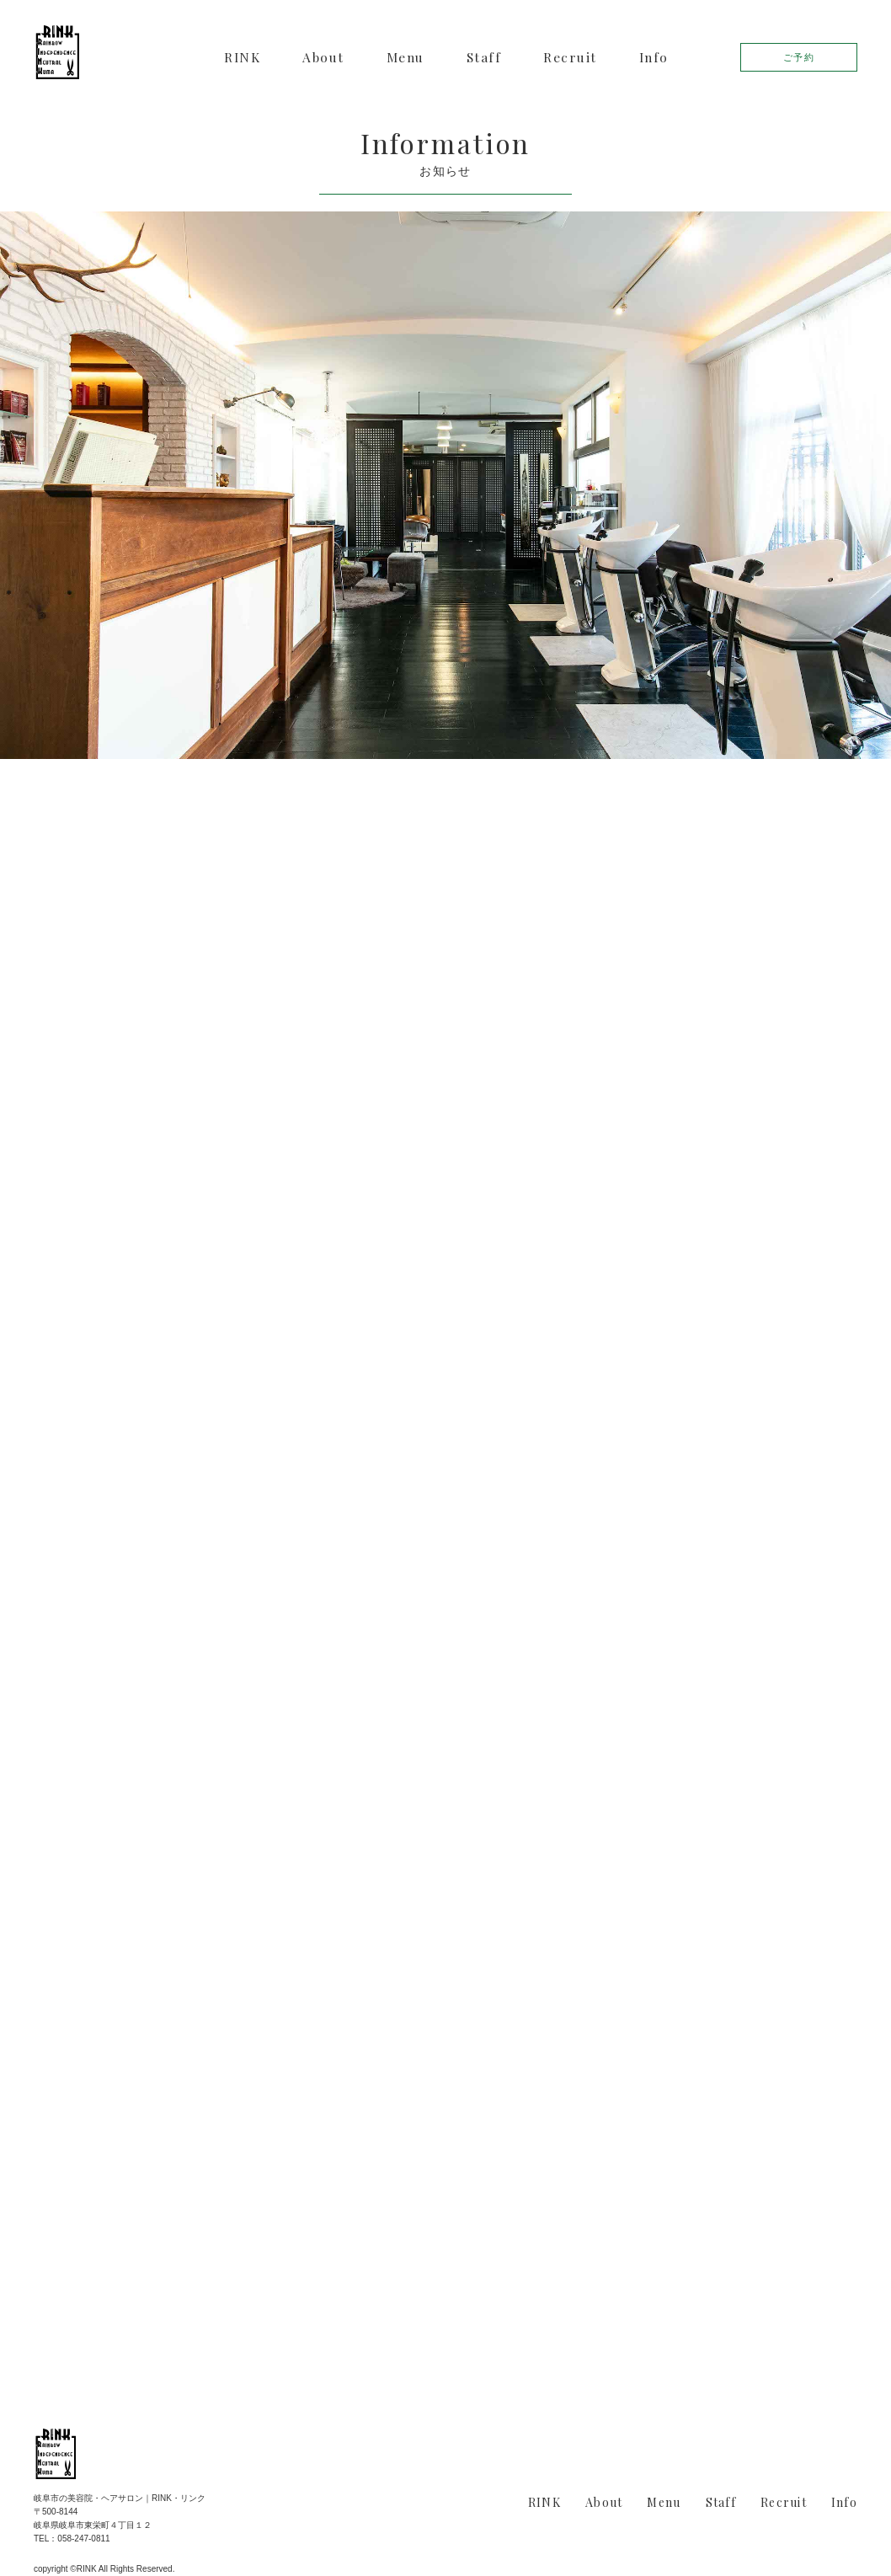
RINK (242, 57)
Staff (484, 57)
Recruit (570, 57)
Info (654, 57)
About (323, 57)
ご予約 (799, 57)
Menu (405, 57)
